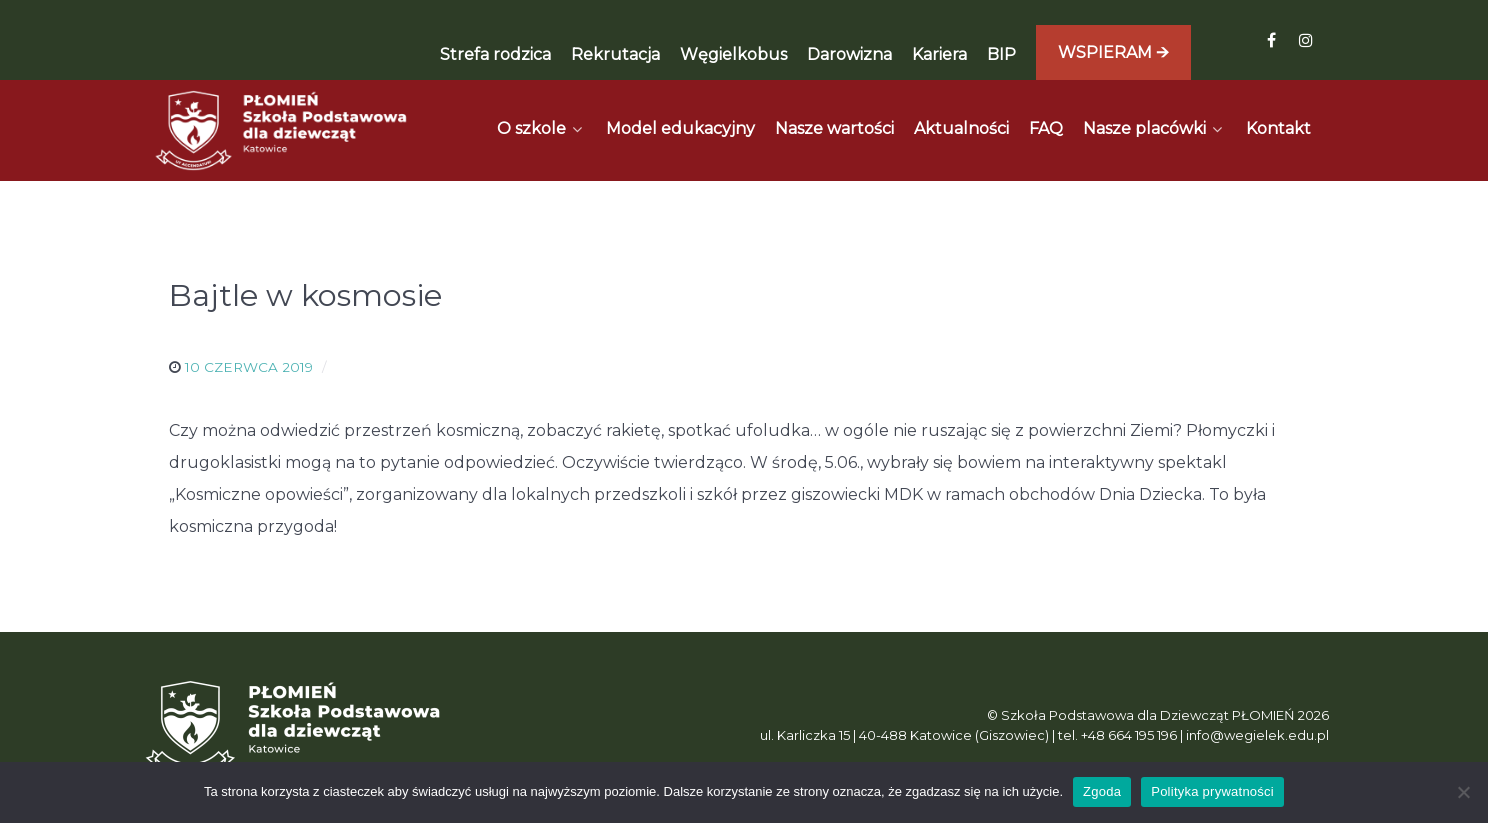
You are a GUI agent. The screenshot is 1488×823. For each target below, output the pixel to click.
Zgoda (1102, 791)
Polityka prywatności (1212, 791)
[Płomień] (282, 130)
